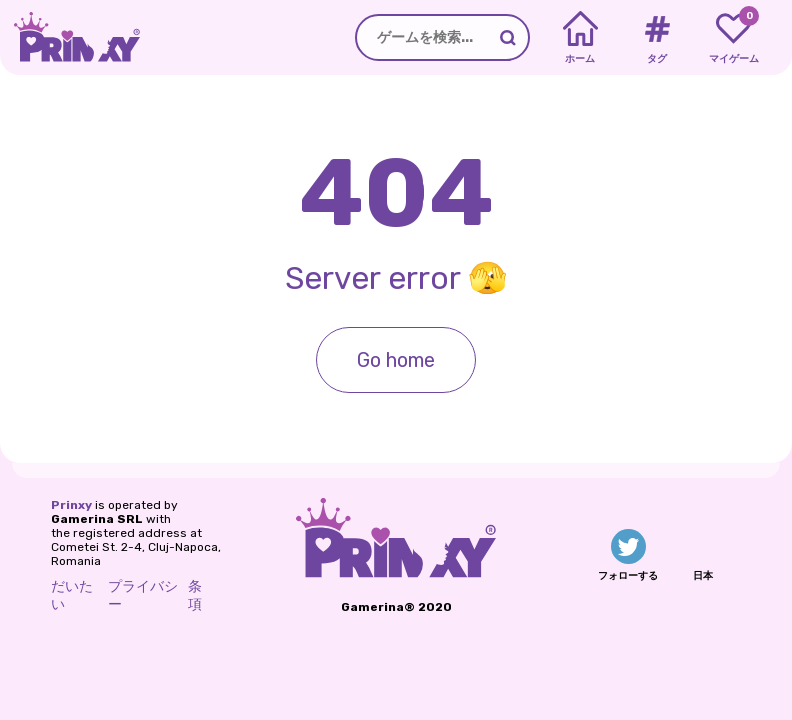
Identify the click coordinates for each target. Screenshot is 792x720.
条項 (195, 595)
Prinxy (71, 505)
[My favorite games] (733, 38)
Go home (396, 360)
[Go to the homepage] (70, 37)
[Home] (580, 38)
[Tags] (656, 38)
